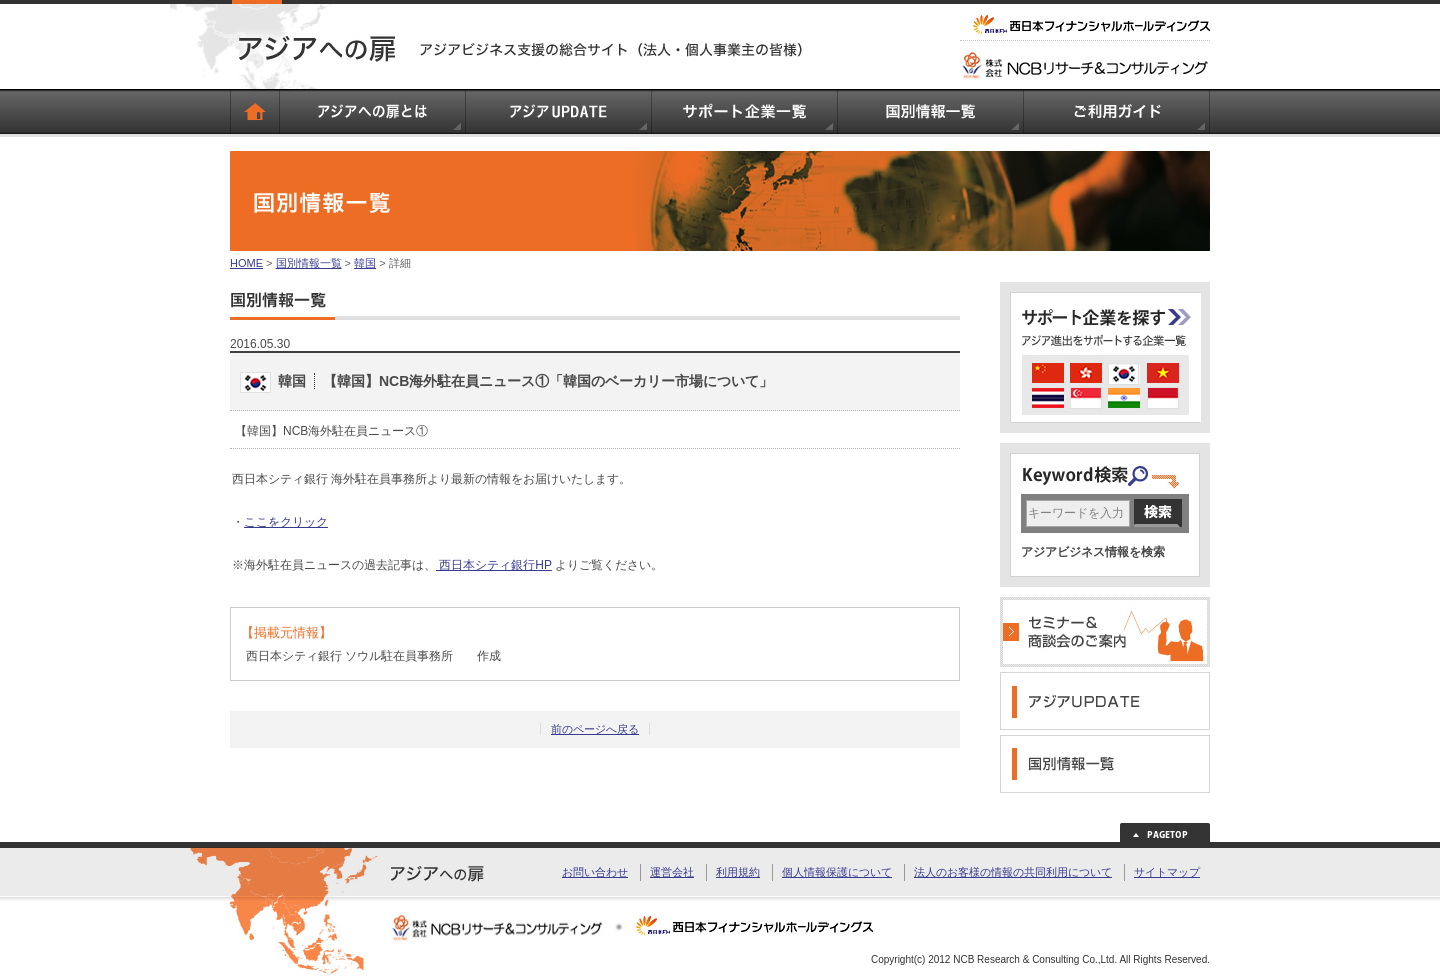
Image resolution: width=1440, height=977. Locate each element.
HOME (246, 263)
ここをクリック (286, 522)
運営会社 (672, 872)
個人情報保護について (837, 872)
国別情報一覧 (309, 263)
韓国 (365, 263)
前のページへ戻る (595, 729)
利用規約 (738, 872)
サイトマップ (1167, 872)
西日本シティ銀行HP (494, 565)
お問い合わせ (595, 872)
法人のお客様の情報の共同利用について (1013, 872)
